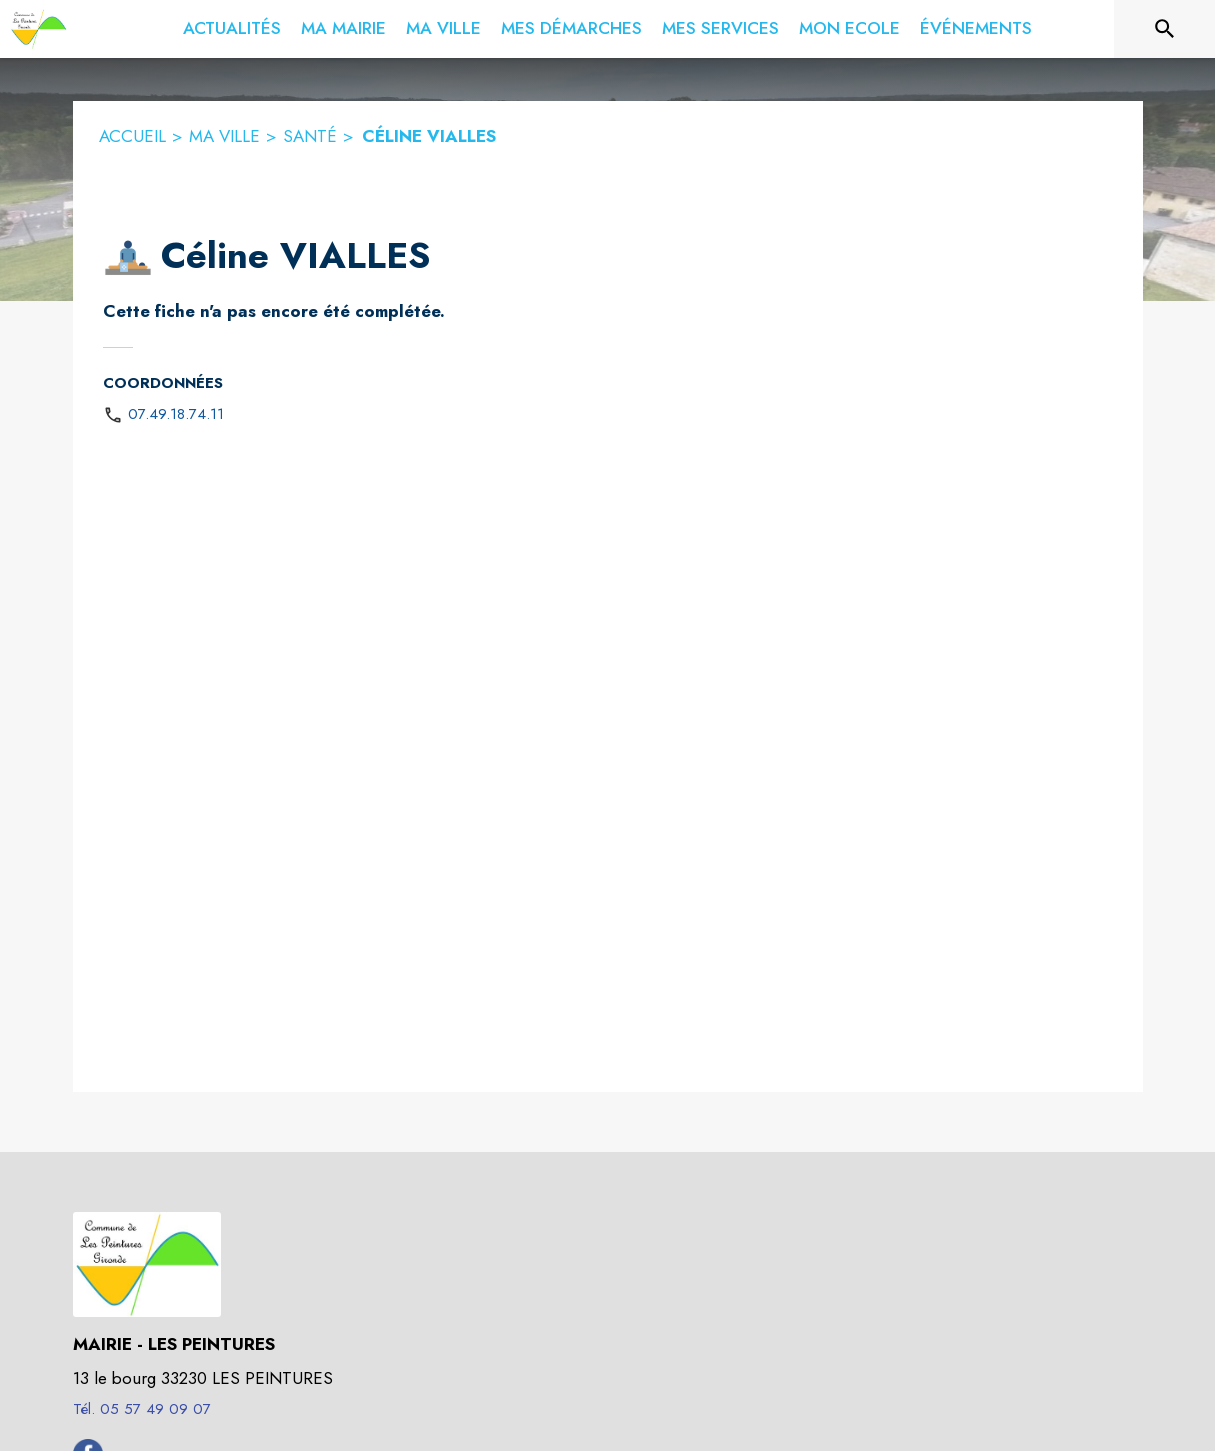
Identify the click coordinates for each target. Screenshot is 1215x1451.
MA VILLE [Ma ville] (224, 136)
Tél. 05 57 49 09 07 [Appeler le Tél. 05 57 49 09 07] (142, 1409)
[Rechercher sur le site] (1165, 29)
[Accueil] (38, 29)
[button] (128, 257)
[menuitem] (232, 29)
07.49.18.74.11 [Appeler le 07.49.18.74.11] (176, 414)
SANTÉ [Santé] (310, 136)
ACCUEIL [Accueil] (132, 136)
